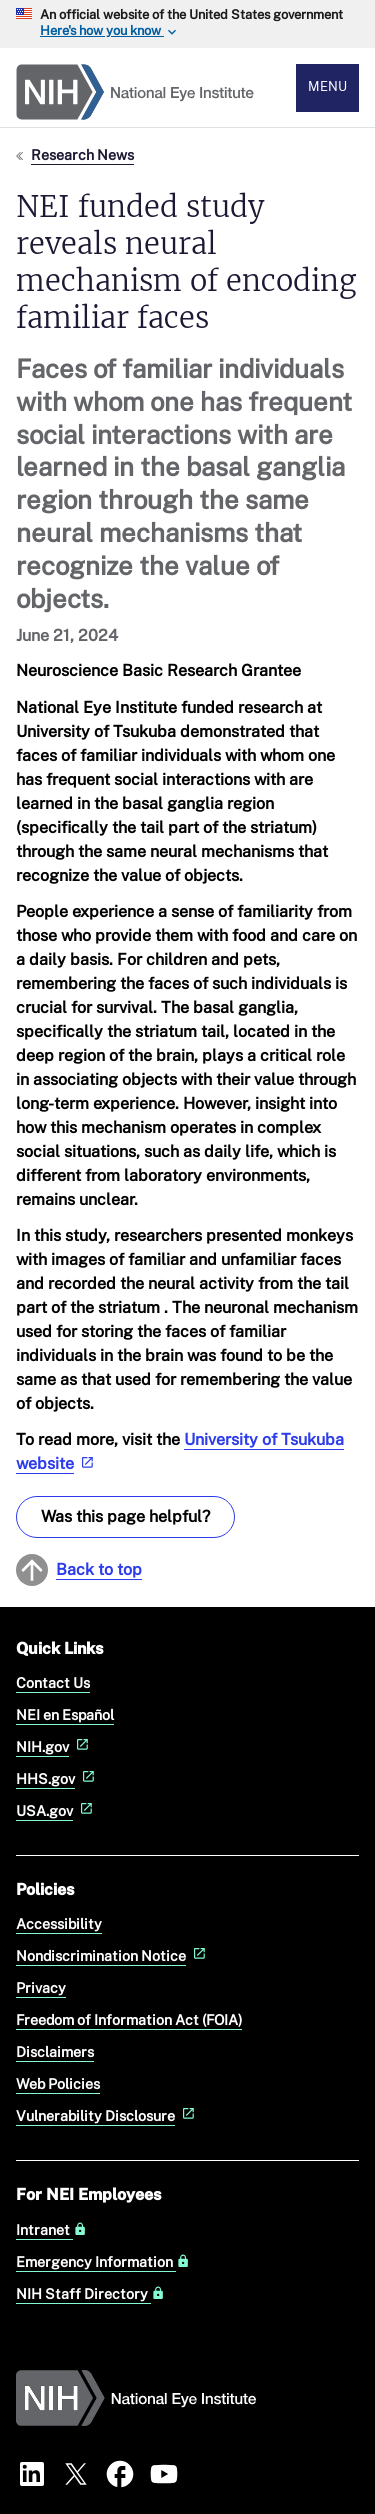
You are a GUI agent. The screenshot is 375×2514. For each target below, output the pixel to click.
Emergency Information (103, 2262)
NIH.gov (54, 1746)
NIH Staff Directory (90, 2294)
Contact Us (53, 1682)
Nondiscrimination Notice (113, 1955)
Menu (327, 86)
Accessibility (59, 1923)
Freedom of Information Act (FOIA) (129, 2019)
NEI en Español (65, 1714)
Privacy (41, 1987)
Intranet (51, 2230)
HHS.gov (57, 1778)
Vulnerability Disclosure (107, 2115)
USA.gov (56, 1810)
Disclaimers (55, 2051)
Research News (82, 154)
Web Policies (58, 2083)
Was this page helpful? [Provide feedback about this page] (125, 1516)
